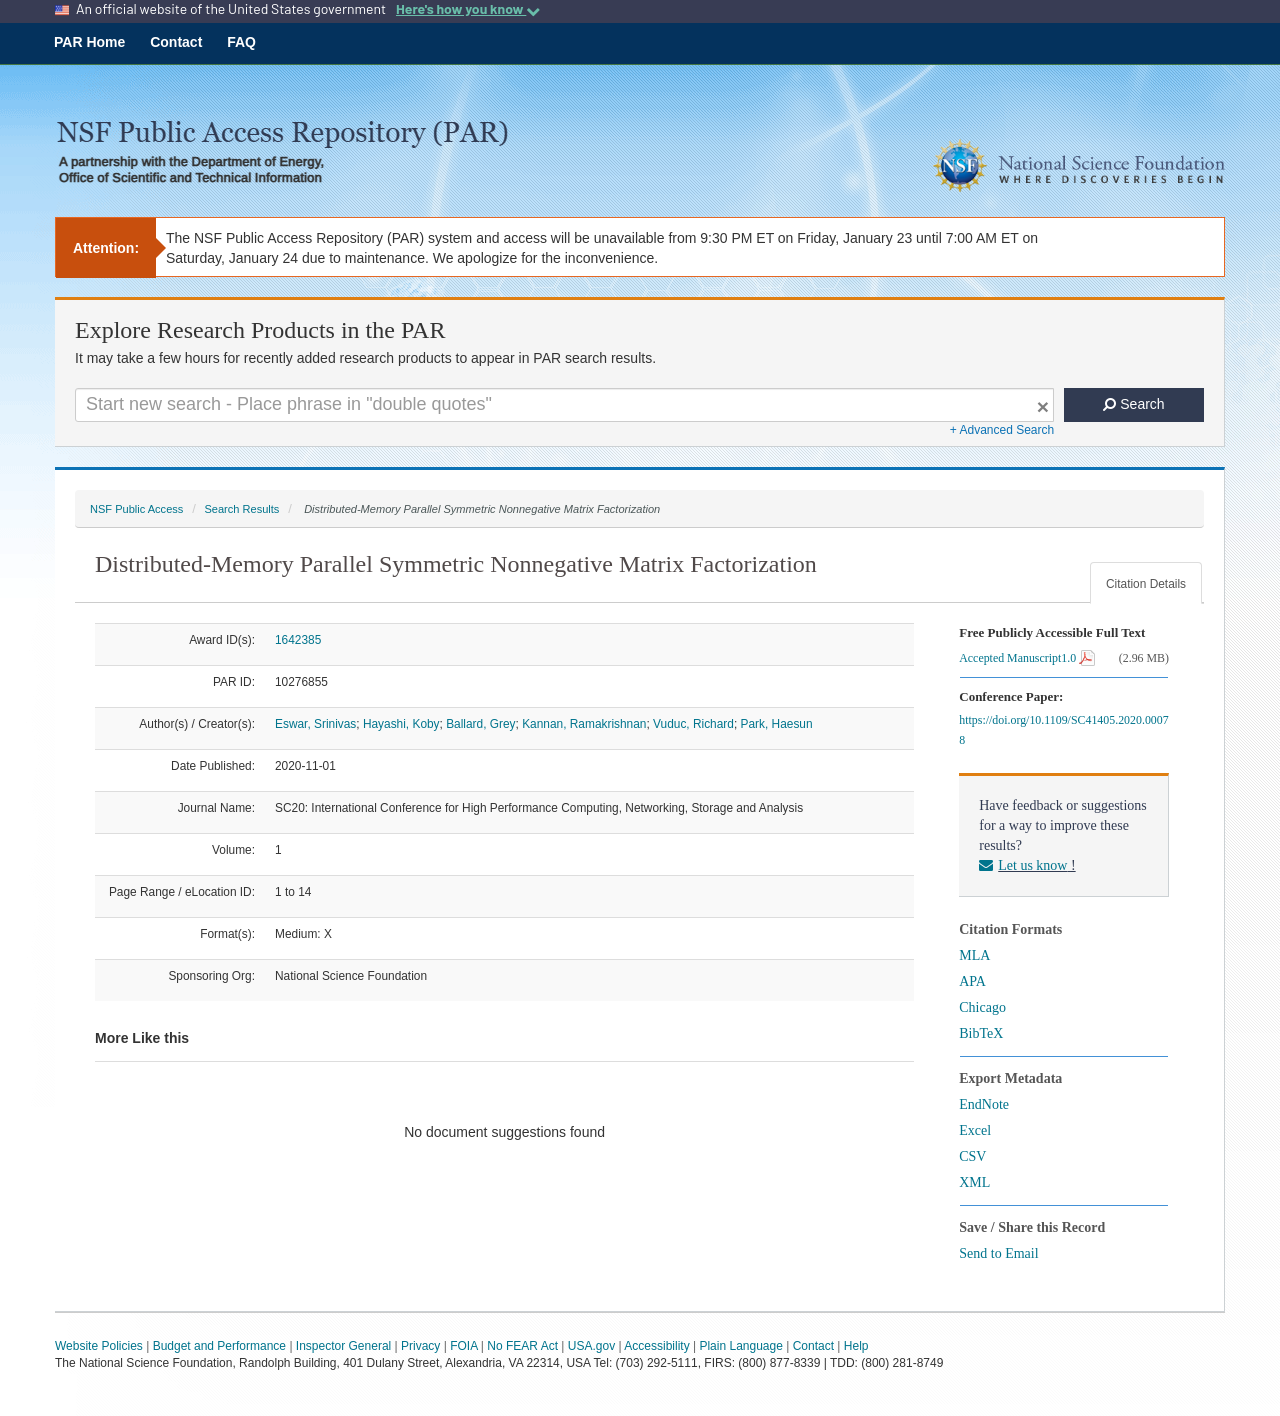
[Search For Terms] (564, 405)
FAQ (241, 42)
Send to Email (998, 1253)
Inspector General (343, 1346)
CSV (972, 1156)
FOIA (463, 1346)
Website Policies (99, 1346)
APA (972, 981)
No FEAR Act (522, 1346)
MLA (974, 955)
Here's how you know (468, 9)
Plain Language (740, 1346)
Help (856, 1346)
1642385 (298, 640)
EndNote (984, 1104)
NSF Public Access (136, 509)
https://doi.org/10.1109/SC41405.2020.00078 (1063, 730)
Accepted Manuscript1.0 (1027, 658)
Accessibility (656, 1346)
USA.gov (591, 1346)
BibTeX (981, 1033)
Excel (975, 1130)
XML (974, 1182)
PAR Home (89, 42)
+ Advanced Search (1002, 430)
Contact (176, 42)
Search (1133, 404)
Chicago (982, 1007)
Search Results (241, 509)
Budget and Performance (219, 1346)
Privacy (420, 1346)
